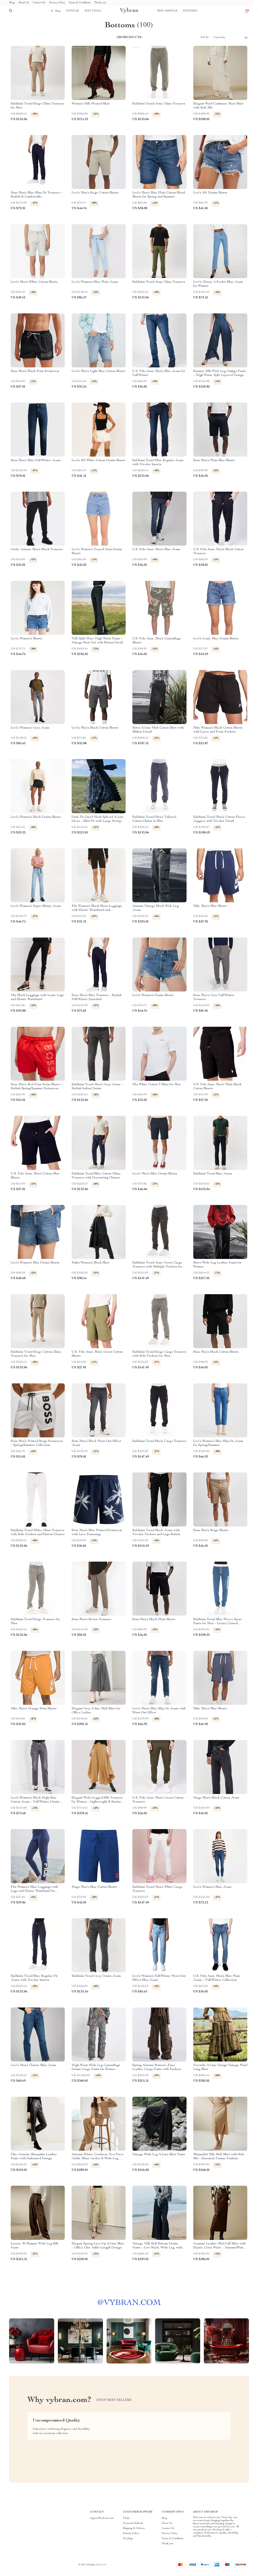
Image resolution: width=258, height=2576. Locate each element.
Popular (72, 11)
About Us (23, 2)
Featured (190, 11)
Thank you (100, 2)
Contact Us (39, 2)
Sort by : (205, 42)
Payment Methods (133, 2528)
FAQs (126, 2522)
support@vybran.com (102, 2522)
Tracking (128, 2543)
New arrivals (167, 11)
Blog (12, 2)
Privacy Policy (57, 2)
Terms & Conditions (80, 2)
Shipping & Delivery (134, 2533)
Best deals (93, 11)
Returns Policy (131, 2538)
